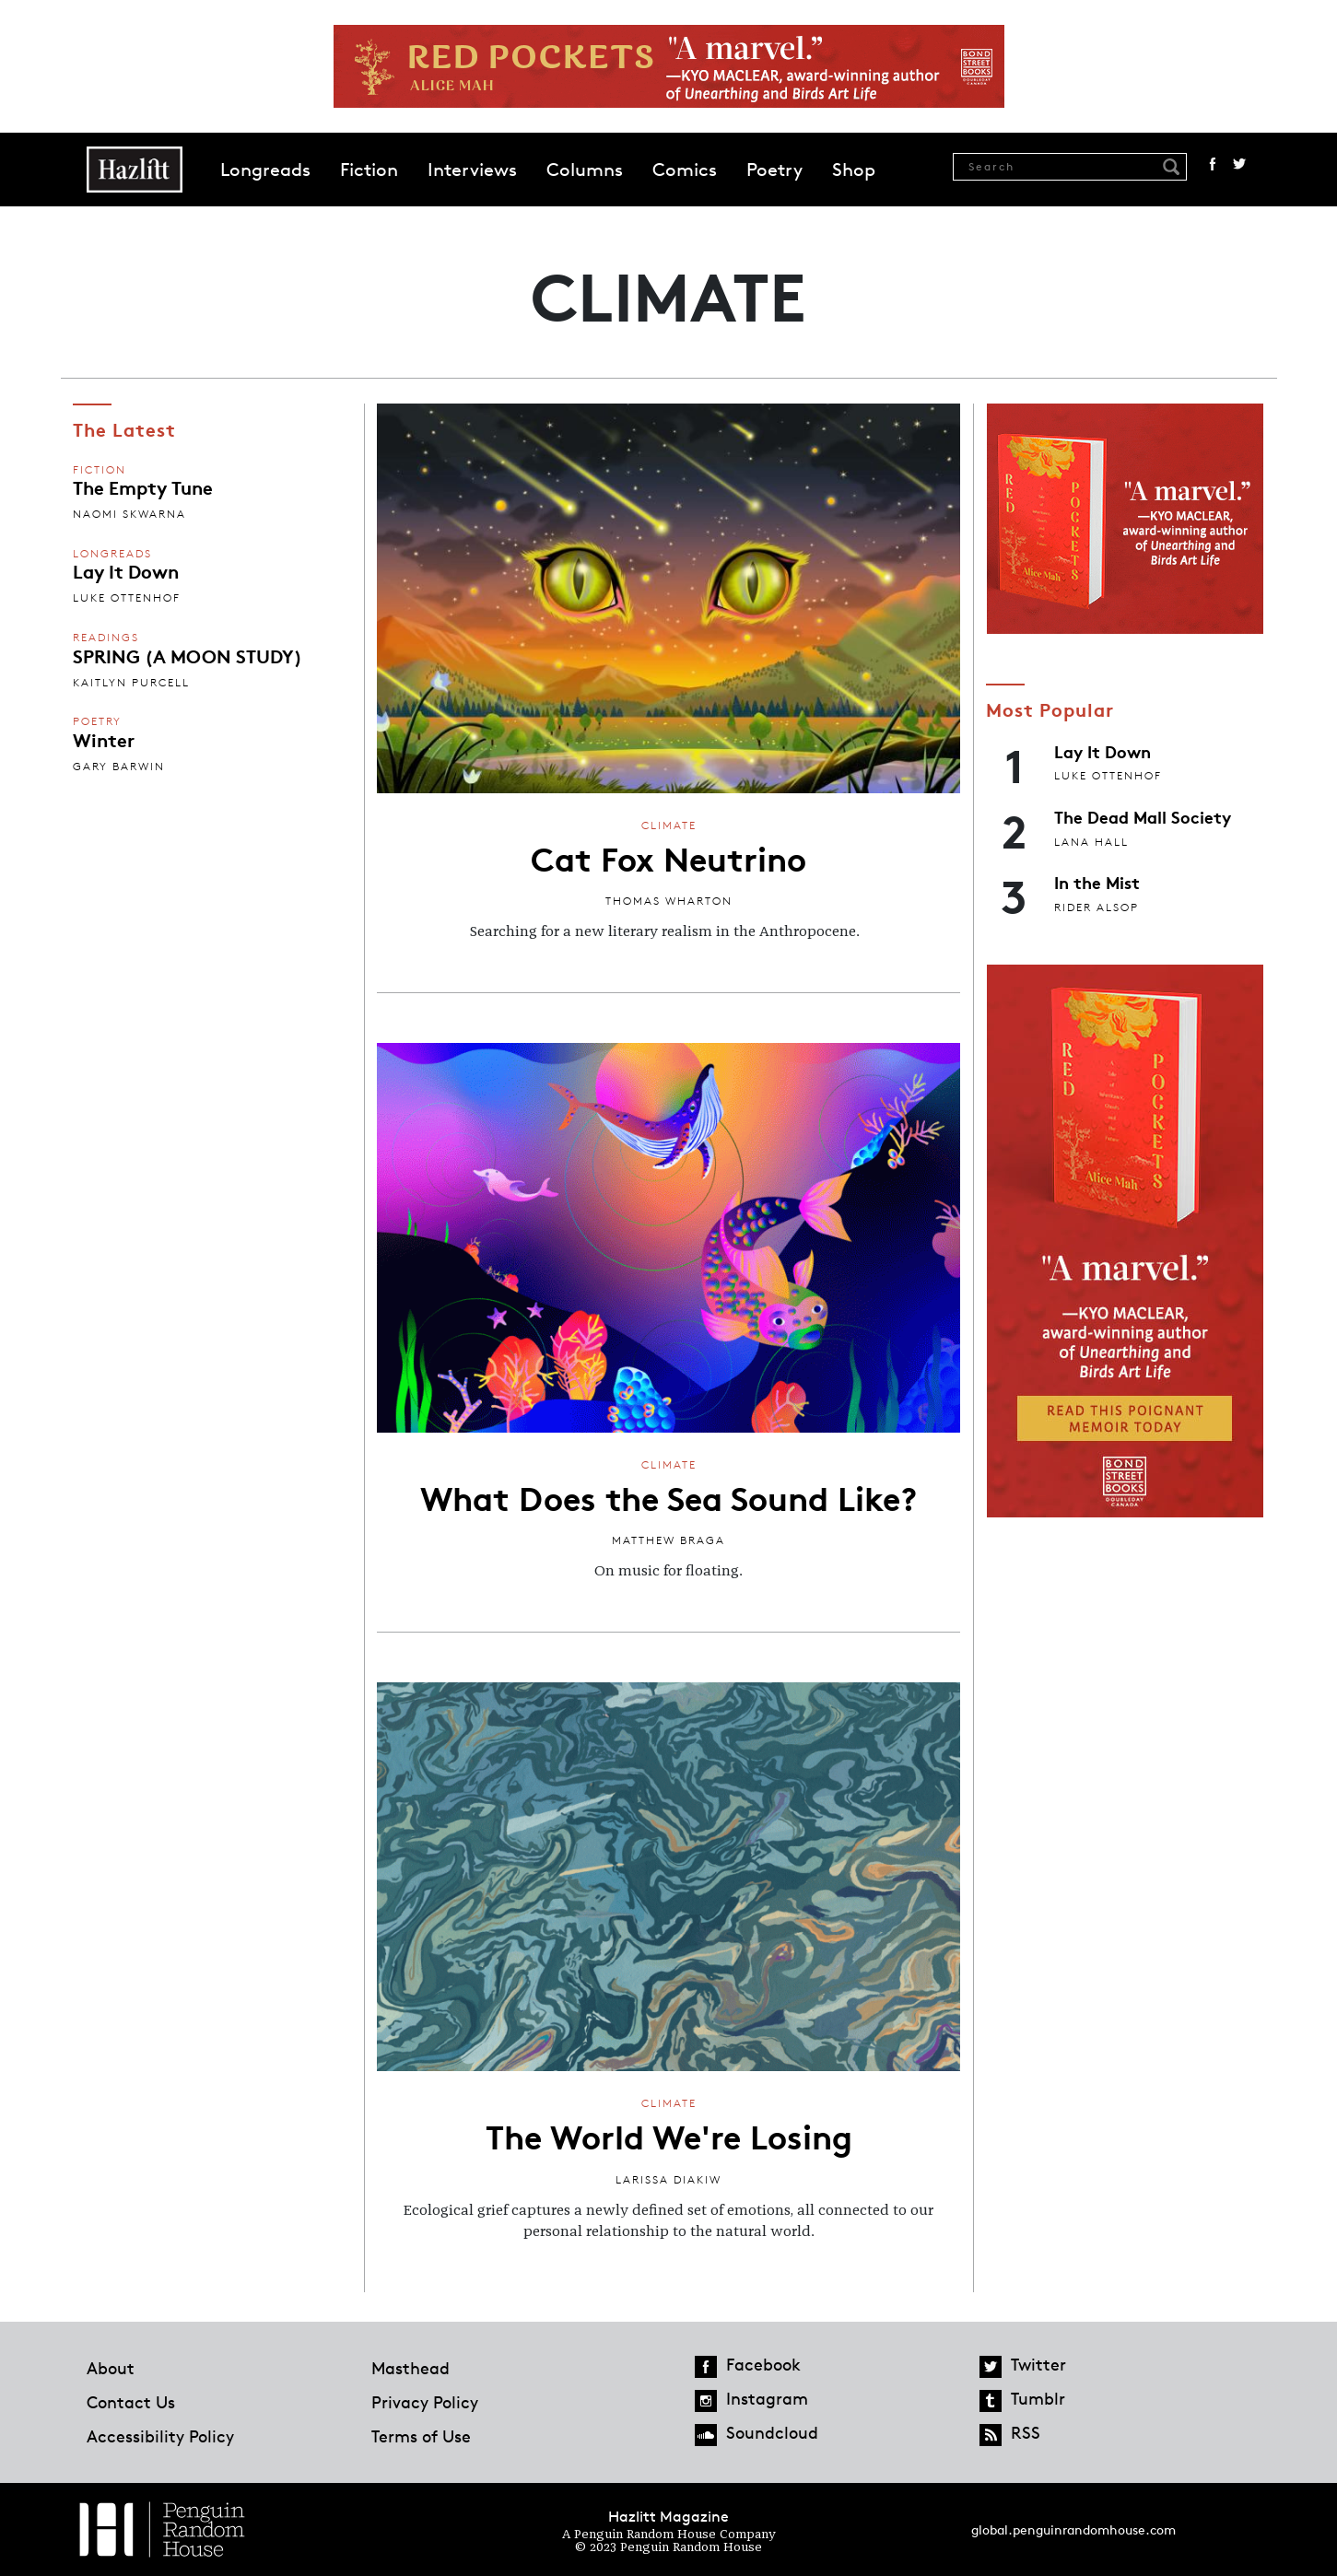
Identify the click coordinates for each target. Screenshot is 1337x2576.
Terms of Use (421, 2436)
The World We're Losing (669, 2135)
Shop (853, 169)
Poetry (774, 169)
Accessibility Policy (160, 2436)
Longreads (265, 169)
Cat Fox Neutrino (668, 857)
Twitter (1239, 164)
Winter (104, 739)
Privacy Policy (424, 2402)
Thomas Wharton (669, 900)
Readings (106, 637)
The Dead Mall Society (1142, 816)
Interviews (472, 169)
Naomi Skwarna (129, 514)
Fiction (369, 169)
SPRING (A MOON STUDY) (187, 655)
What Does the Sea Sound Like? (668, 1496)
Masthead (410, 2368)
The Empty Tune (143, 486)
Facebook (1213, 164)
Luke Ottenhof (127, 597)
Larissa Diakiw (668, 2179)
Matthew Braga (668, 1540)
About (111, 2368)
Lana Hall (1091, 842)
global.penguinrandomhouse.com (1073, 2529)
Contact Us (131, 2402)
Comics (684, 169)
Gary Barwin (119, 766)
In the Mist (1097, 882)
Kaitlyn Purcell (131, 682)
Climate (669, 825)
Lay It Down (126, 570)
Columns (584, 169)
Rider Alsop (1096, 907)
